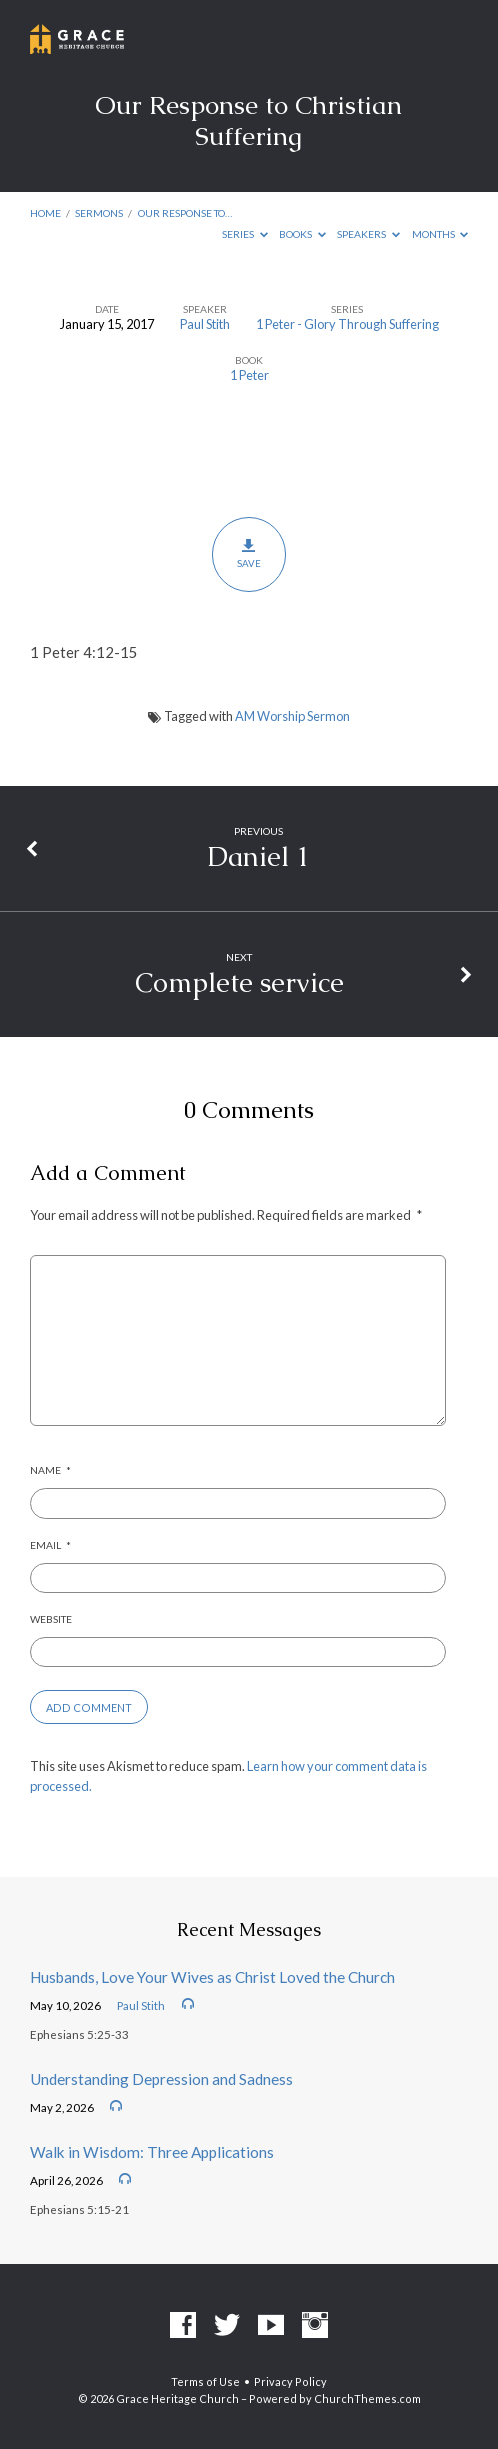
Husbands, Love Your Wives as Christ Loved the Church (212, 1977)
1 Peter (249, 375)
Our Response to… (185, 213)
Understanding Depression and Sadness (161, 2079)
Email (50, 1545)
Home (45, 213)
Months (440, 234)
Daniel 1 (258, 856)
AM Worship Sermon (292, 716)
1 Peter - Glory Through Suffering (347, 324)
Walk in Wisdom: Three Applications (152, 2152)
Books (302, 234)
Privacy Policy (290, 2381)
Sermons (99, 213)
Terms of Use (205, 2381)
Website (51, 1619)
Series (245, 234)
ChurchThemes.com (367, 2398)
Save (248, 554)
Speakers (368, 234)
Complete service (239, 982)
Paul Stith (205, 324)
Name (50, 1470)
